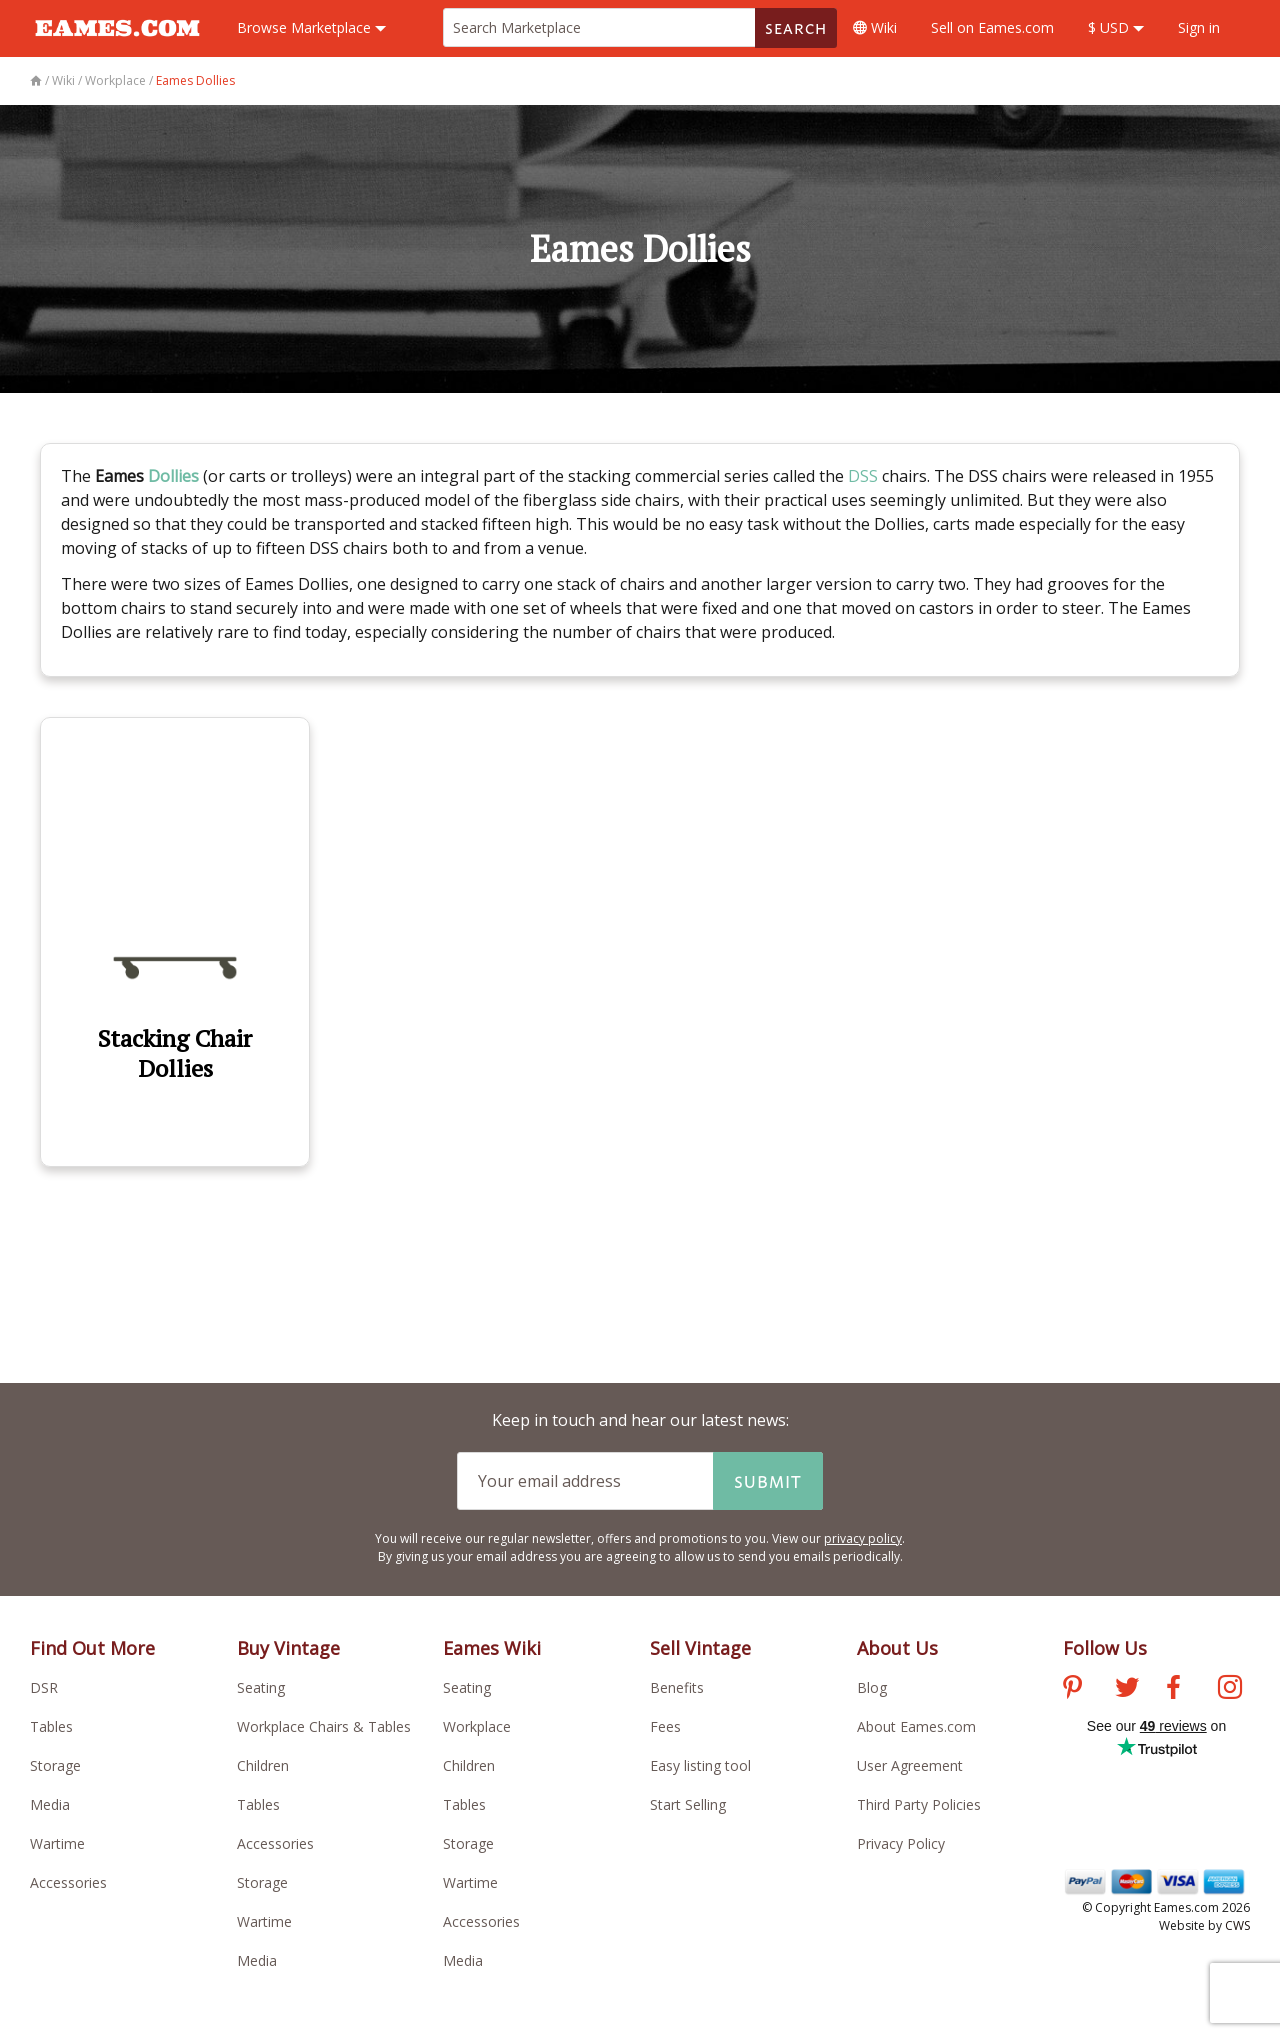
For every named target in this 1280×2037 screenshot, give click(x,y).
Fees (665, 1726)
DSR (44, 1687)
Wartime (57, 1843)
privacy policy (863, 1538)
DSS (863, 476)
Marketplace (311, 27)
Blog (872, 1687)
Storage (55, 1765)
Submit (768, 1481)
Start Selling (688, 1804)
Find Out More (92, 1648)
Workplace (477, 1726)
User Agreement (910, 1765)
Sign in (1199, 27)
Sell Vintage (700, 1648)
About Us (897, 1648)
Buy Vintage (288, 1648)
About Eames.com (916, 1726)
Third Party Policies (919, 1804)
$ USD (1116, 27)
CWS (1237, 1925)
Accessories (68, 1882)
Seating (261, 1687)
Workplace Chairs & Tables (324, 1726)
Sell (992, 27)
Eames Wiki (492, 1648)
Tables (51, 1726)
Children (263, 1765)
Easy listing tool (700, 1765)
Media (50, 1804)
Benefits (677, 1687)
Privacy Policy (901, 1843)
